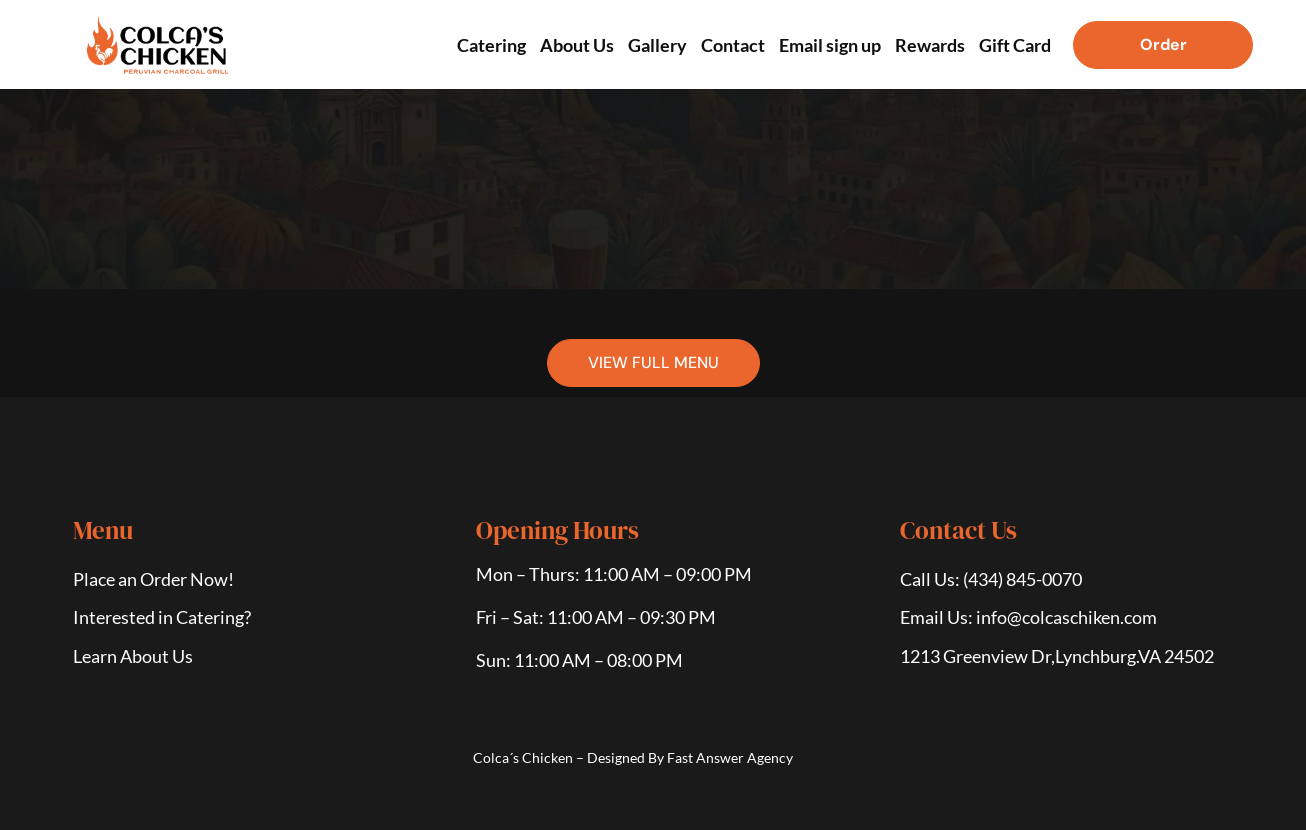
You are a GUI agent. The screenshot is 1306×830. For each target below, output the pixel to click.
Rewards (930, 45)
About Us (577, 45)
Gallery (657, 45)
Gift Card (1015, 45)
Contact (733, 45)
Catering (491, 45)
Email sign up (830, 45)
